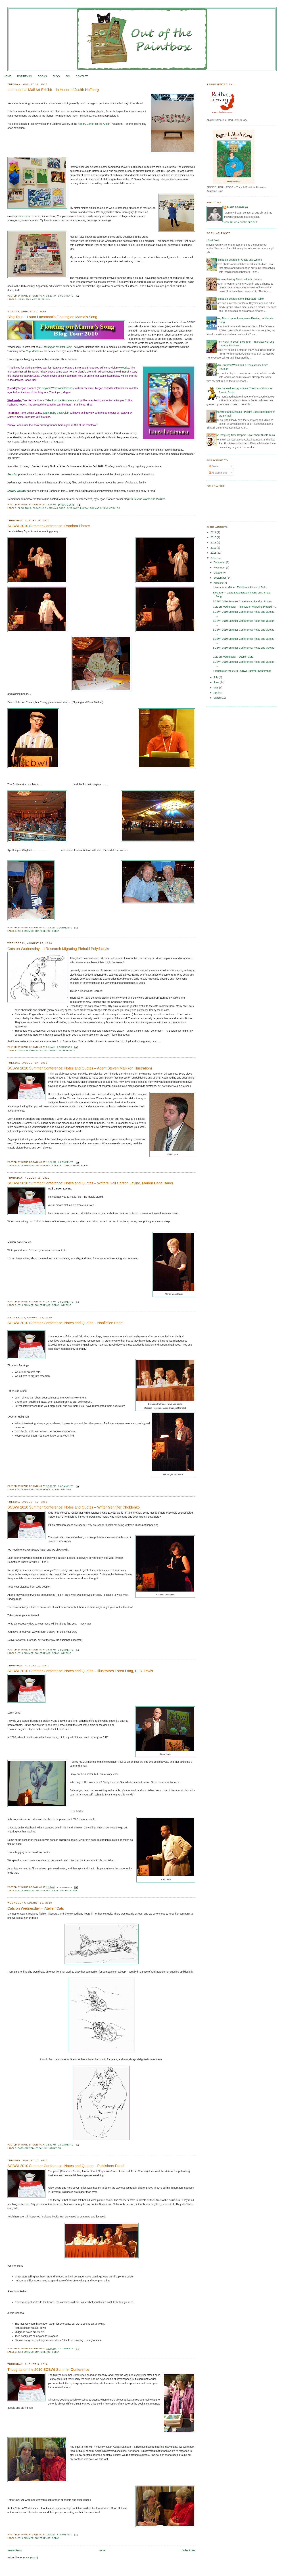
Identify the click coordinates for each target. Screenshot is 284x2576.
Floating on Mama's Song (49, 508)
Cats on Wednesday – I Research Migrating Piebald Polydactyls (58, 949)
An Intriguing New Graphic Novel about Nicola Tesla (245, 435)
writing (66, 1305)
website (124, 367)
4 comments (65, 1162)
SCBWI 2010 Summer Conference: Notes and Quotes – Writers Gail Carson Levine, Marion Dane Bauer (90, 1183)
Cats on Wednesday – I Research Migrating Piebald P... (244, 606)
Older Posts (188, 2550)
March (217, 697)
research (68, 1050)
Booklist (12, 474)
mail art (31, 299)
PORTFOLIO (24, 76)
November (220, 567)
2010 (213, 557)
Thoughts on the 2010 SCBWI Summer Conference (48, 2370)
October (218, 572)
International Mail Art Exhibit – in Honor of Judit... (240, 587)
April (216, 692)
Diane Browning (237, 207)
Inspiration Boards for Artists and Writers (239, 259)
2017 (213, 532)
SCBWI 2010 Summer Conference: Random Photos (48, 526)
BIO (68, 76)
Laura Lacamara (90, 508)
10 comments (66, 505)
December (220, 562)
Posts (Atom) (30, 2557)
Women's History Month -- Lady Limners (239, 279)
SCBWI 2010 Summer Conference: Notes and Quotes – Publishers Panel (65, 2166)
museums (44, 299)
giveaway (73, 508)
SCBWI (56, 931)
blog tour (24, 508)
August (218, 583)
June (217, 682)
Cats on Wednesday (30, 1050)
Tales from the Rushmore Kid (62, 400)
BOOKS (42, 76)
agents (56, 1165)
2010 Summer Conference (34, 931)
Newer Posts (14, 2550)
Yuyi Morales (33, 351)
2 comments (65, 2348)
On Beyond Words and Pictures (56, 388)
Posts (213, 466)
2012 (213, 547)
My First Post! (212, 240)
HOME (7, 76)
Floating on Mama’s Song (57, 346)
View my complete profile (241, 222)
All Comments (218, 472)
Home (102, 2550)
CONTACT (82, 76)
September (220, 577)
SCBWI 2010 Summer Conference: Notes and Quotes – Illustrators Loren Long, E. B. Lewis (80, 1671)
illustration (52, 1050)
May (216, 687)
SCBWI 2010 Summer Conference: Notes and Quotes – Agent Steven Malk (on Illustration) (79, 1068)
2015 (213, 537)
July (216, 677)
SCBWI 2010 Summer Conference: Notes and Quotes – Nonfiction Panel (65, 1323)
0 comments (66, 296)
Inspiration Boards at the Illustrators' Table (240, 298)
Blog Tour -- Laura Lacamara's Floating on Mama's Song (52, 317)
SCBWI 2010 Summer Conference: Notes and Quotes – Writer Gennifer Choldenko (73, 1507)
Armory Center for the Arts (92, 123)
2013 (213, 542)
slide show (24, 216)
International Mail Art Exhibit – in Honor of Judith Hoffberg (53, 90)
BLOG (56, 76)
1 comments (64, 928)
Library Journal (16, 490)
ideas (21, 299)
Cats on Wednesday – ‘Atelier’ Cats (35, 1908)
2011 (213, 552)
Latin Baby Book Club (56, 412)
